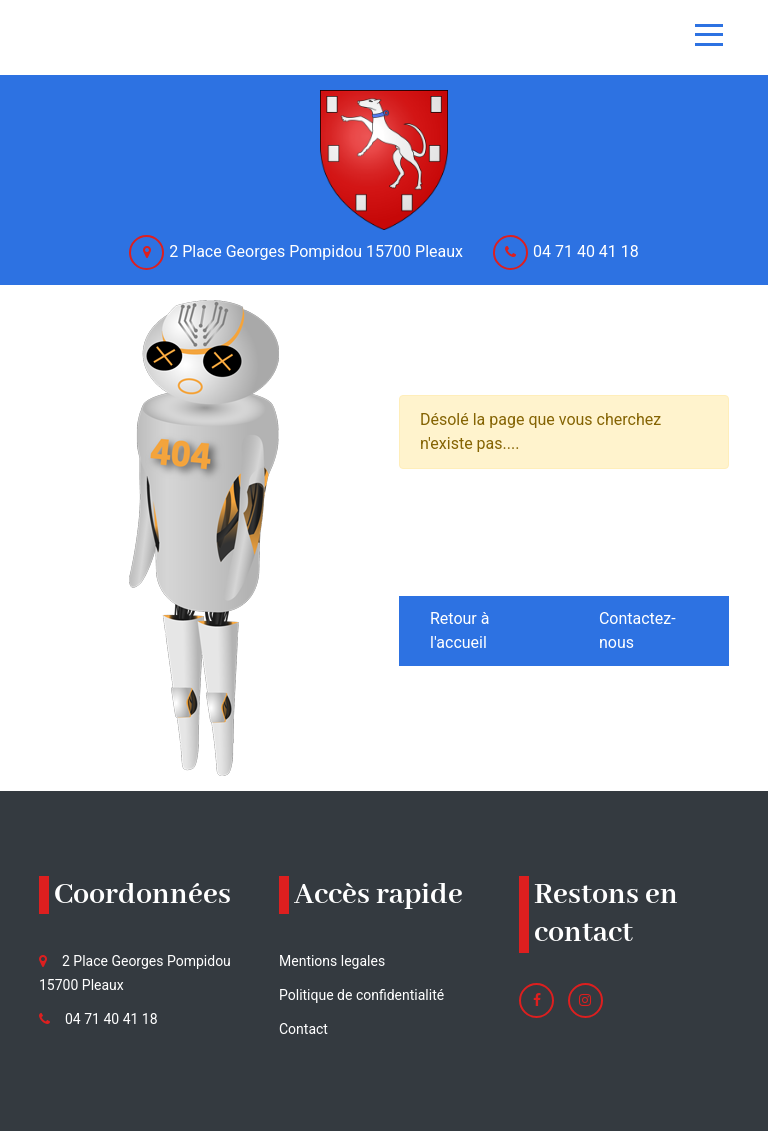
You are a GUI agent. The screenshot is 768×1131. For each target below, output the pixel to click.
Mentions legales (332, 961)
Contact (303, 1029)
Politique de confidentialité (361, 995)
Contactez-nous (637, 630)
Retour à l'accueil (459, 630)
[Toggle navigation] (709, 35)
